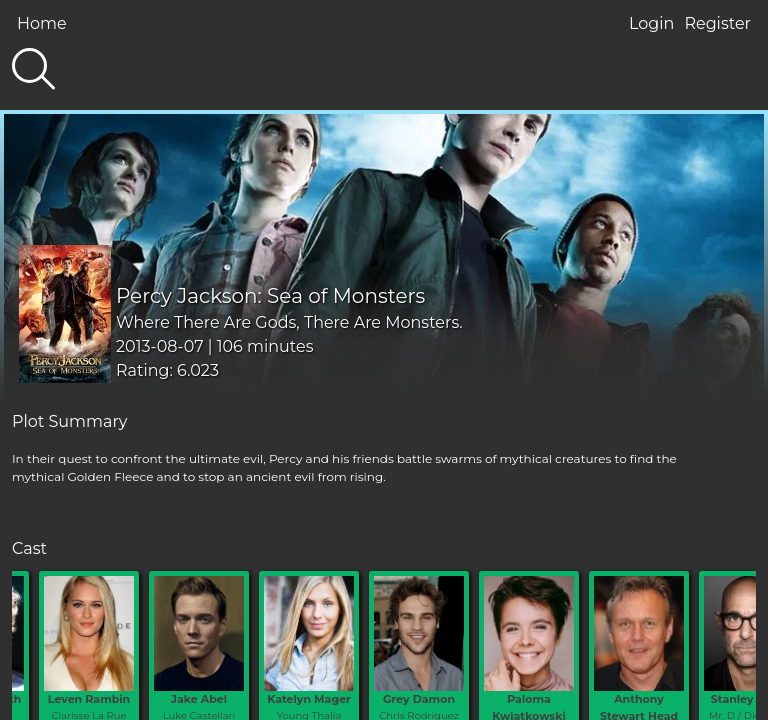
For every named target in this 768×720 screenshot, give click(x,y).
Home (42, 23)
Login (651, 23)
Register (717, 23)
